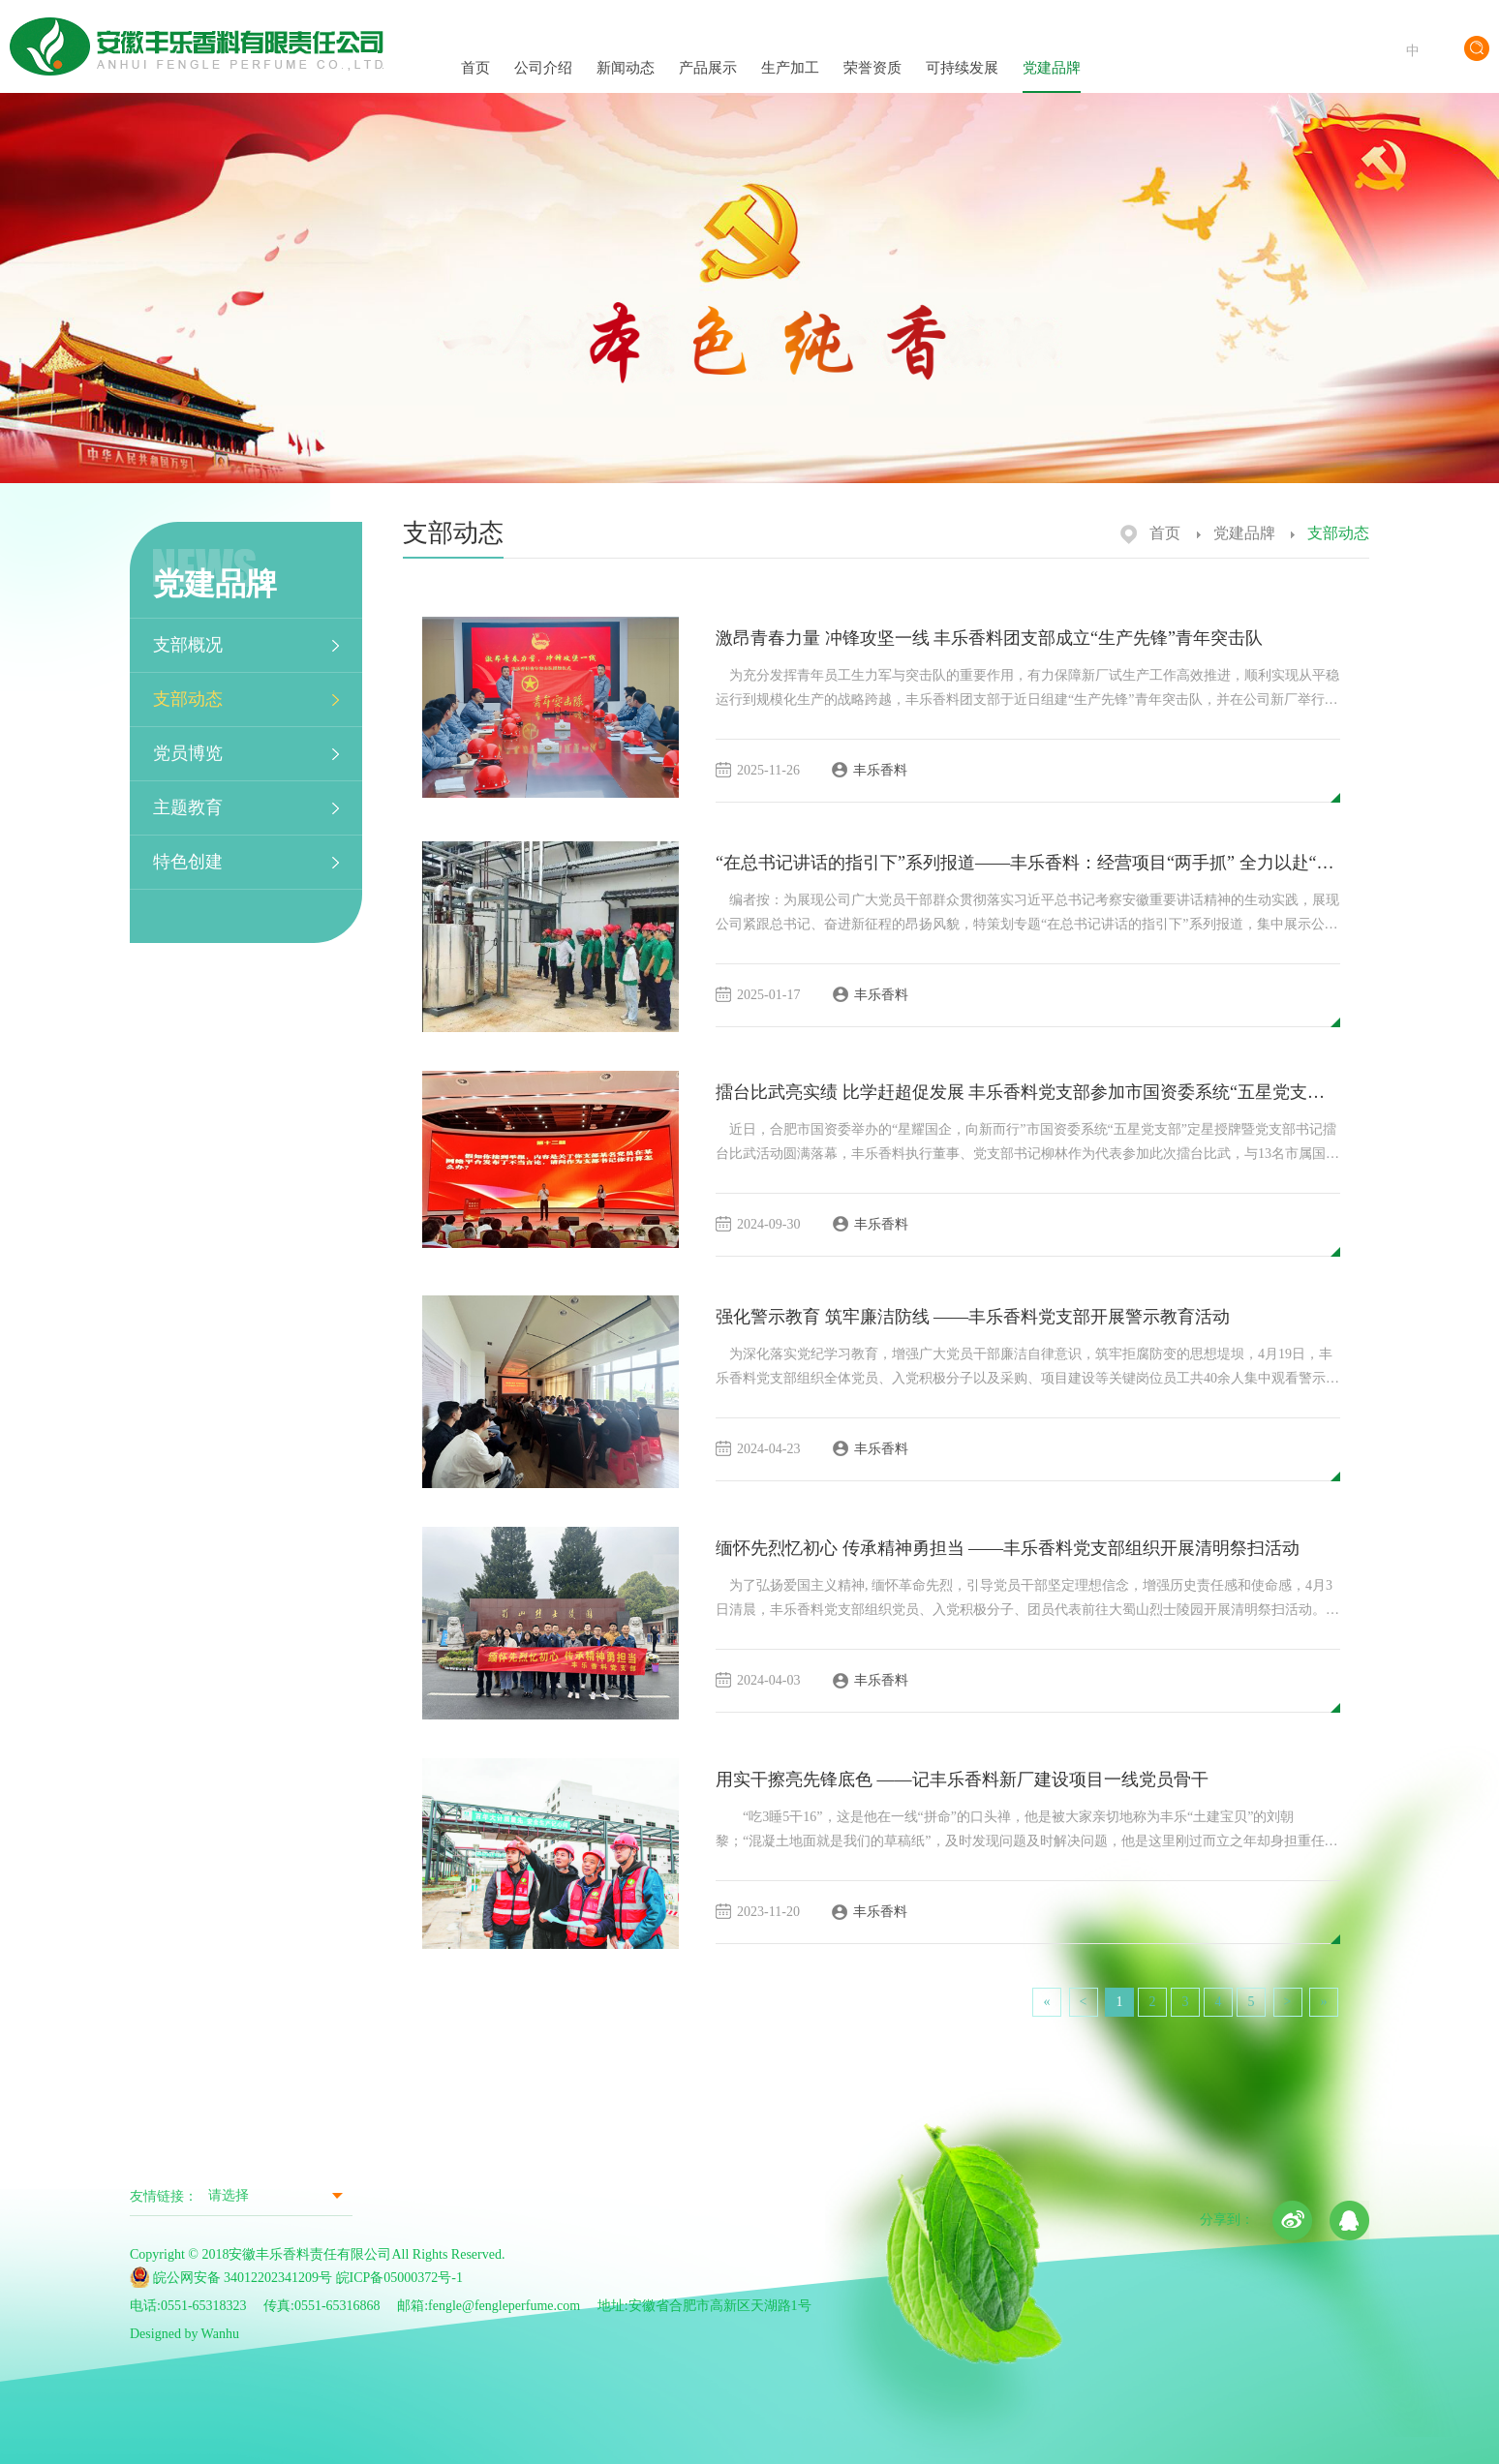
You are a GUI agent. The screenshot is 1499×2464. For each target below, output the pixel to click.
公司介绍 (543, 50)
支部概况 (188, 644)
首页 (475, 50)
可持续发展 (962, 51)
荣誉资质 (872, 49)
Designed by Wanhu (184, 2334)
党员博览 (188, 753)
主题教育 (188, 807)
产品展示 (708, 49)
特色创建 (188, 861)
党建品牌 (1052, 50)
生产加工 (790, 50)
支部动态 (188, 699)
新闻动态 (626, 50)
